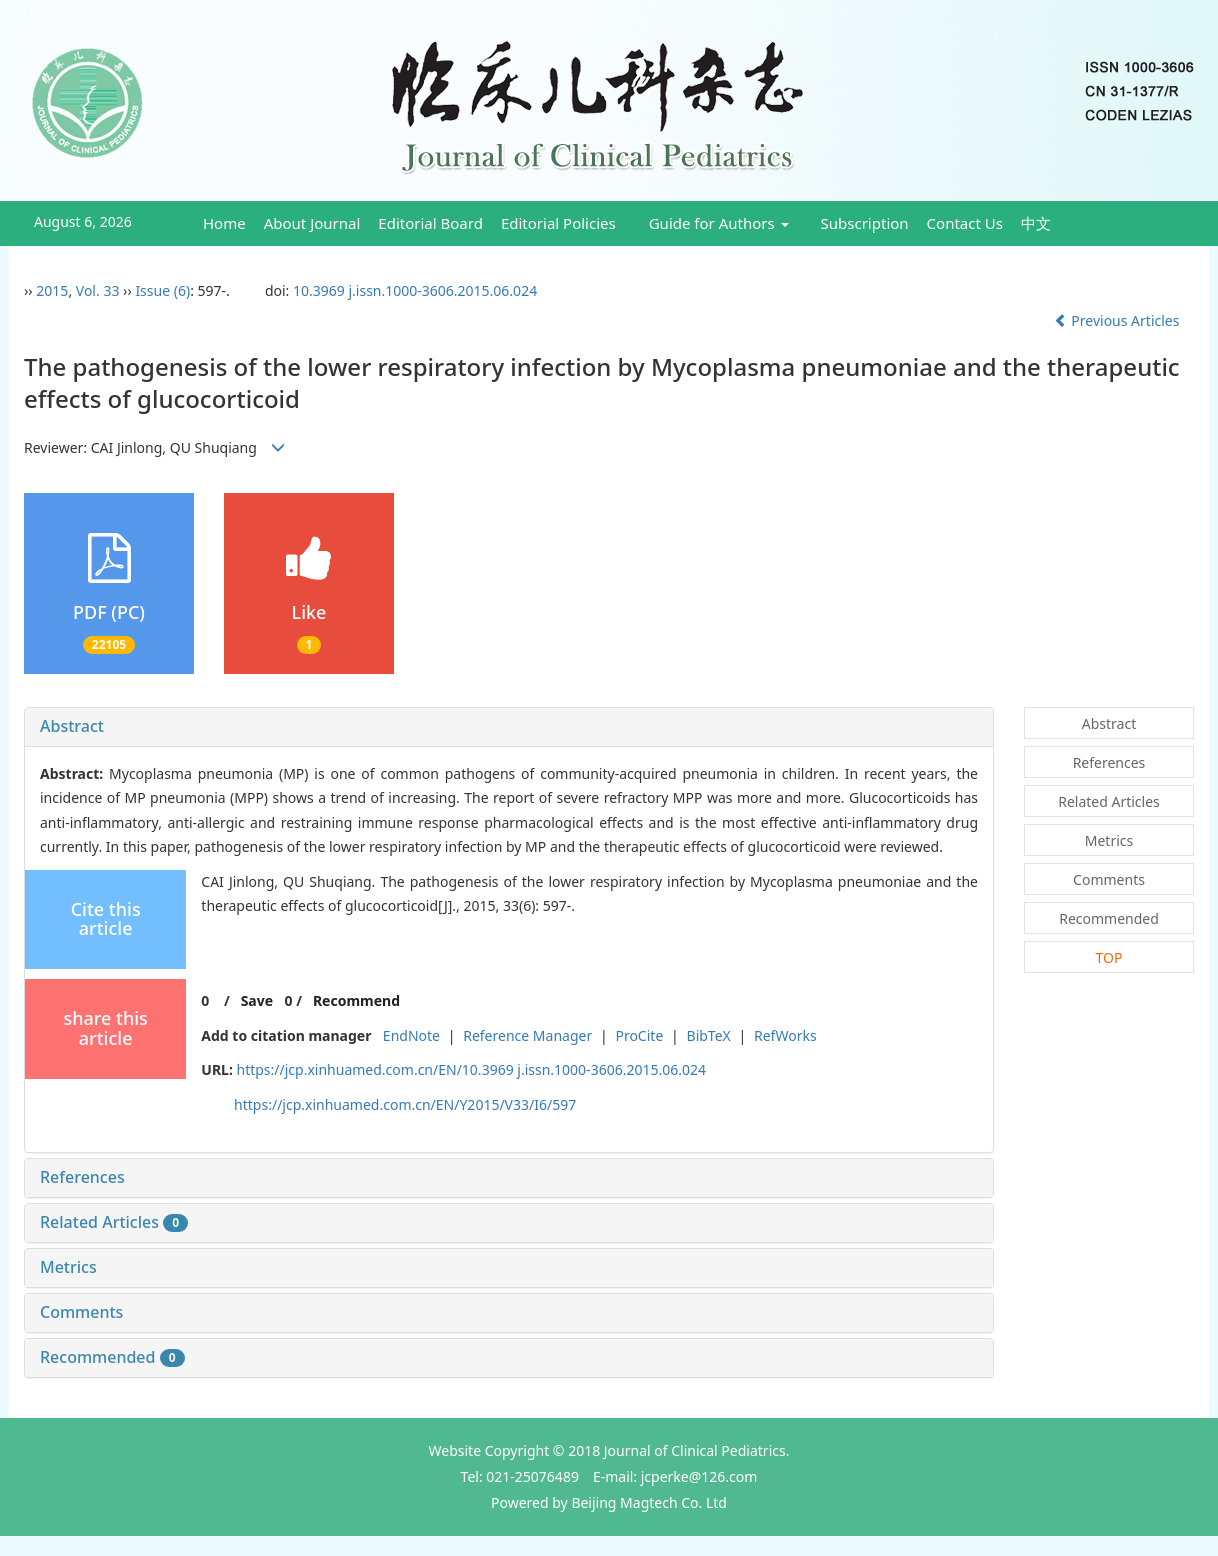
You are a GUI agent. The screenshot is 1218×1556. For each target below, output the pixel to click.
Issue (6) (162, 290)
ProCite (639, 1035)
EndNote (411, 1035)
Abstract (72, 726)
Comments (81, 1312)
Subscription (865, 223)
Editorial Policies (558, 223)
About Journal (312, 223)
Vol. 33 (98, 290)
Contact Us (965, 223)
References (82, 1177)
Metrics (68, 1267)
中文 (1036, 223)
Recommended (112, 1357)
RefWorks (785, 1035)
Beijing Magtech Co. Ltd (649, 1502)
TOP (1109, 957)
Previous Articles (1118, 320)
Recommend (356, 1000)
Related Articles (114, 1222)
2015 (52, 290)
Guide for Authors (719, 223)
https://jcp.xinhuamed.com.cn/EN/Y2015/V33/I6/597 (405, 1104)
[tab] (509, 727)
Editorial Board (430, 223)
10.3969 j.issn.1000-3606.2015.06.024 (415, 290)
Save (257, 1000)
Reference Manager (527, 1035)
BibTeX (709, 1035)
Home (224, 223)
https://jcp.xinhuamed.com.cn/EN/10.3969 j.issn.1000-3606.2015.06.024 (472, 1069)
